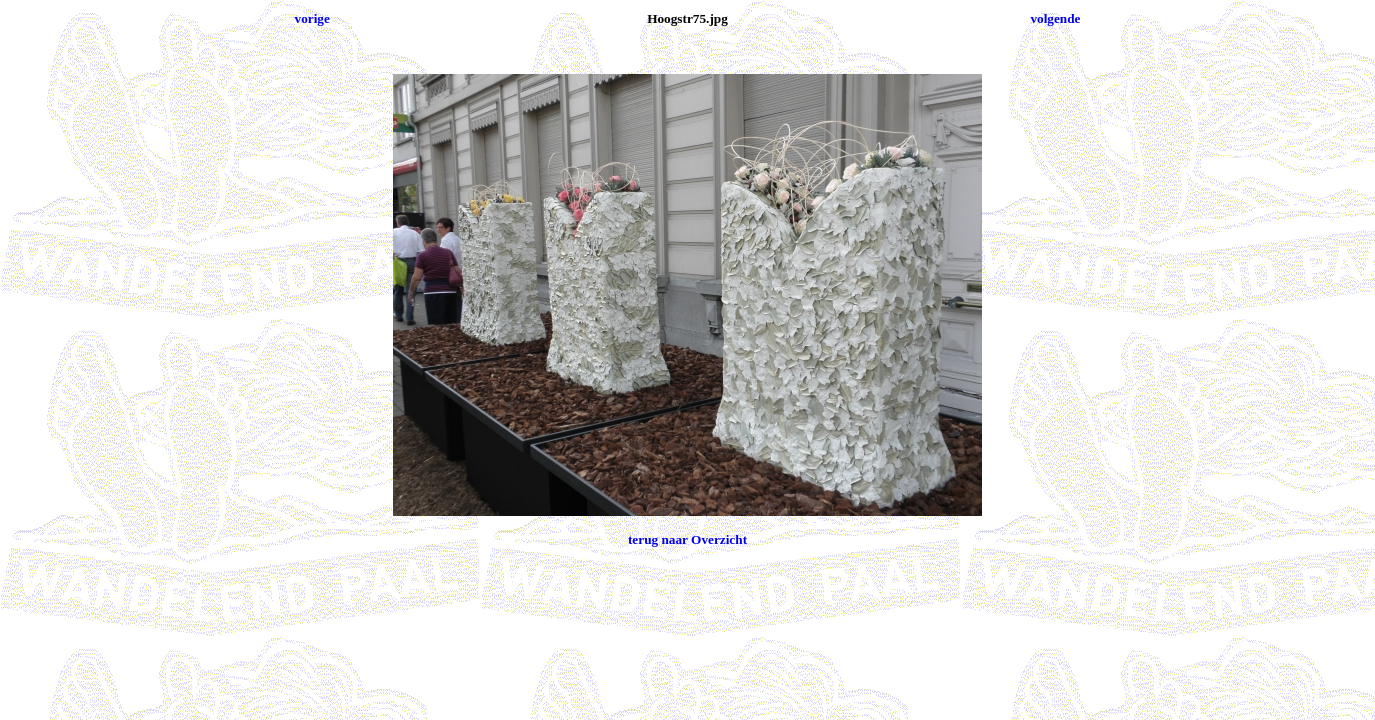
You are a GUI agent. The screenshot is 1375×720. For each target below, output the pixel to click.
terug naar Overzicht (687, 539)
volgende (1055, 18)
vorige (312, 18)
